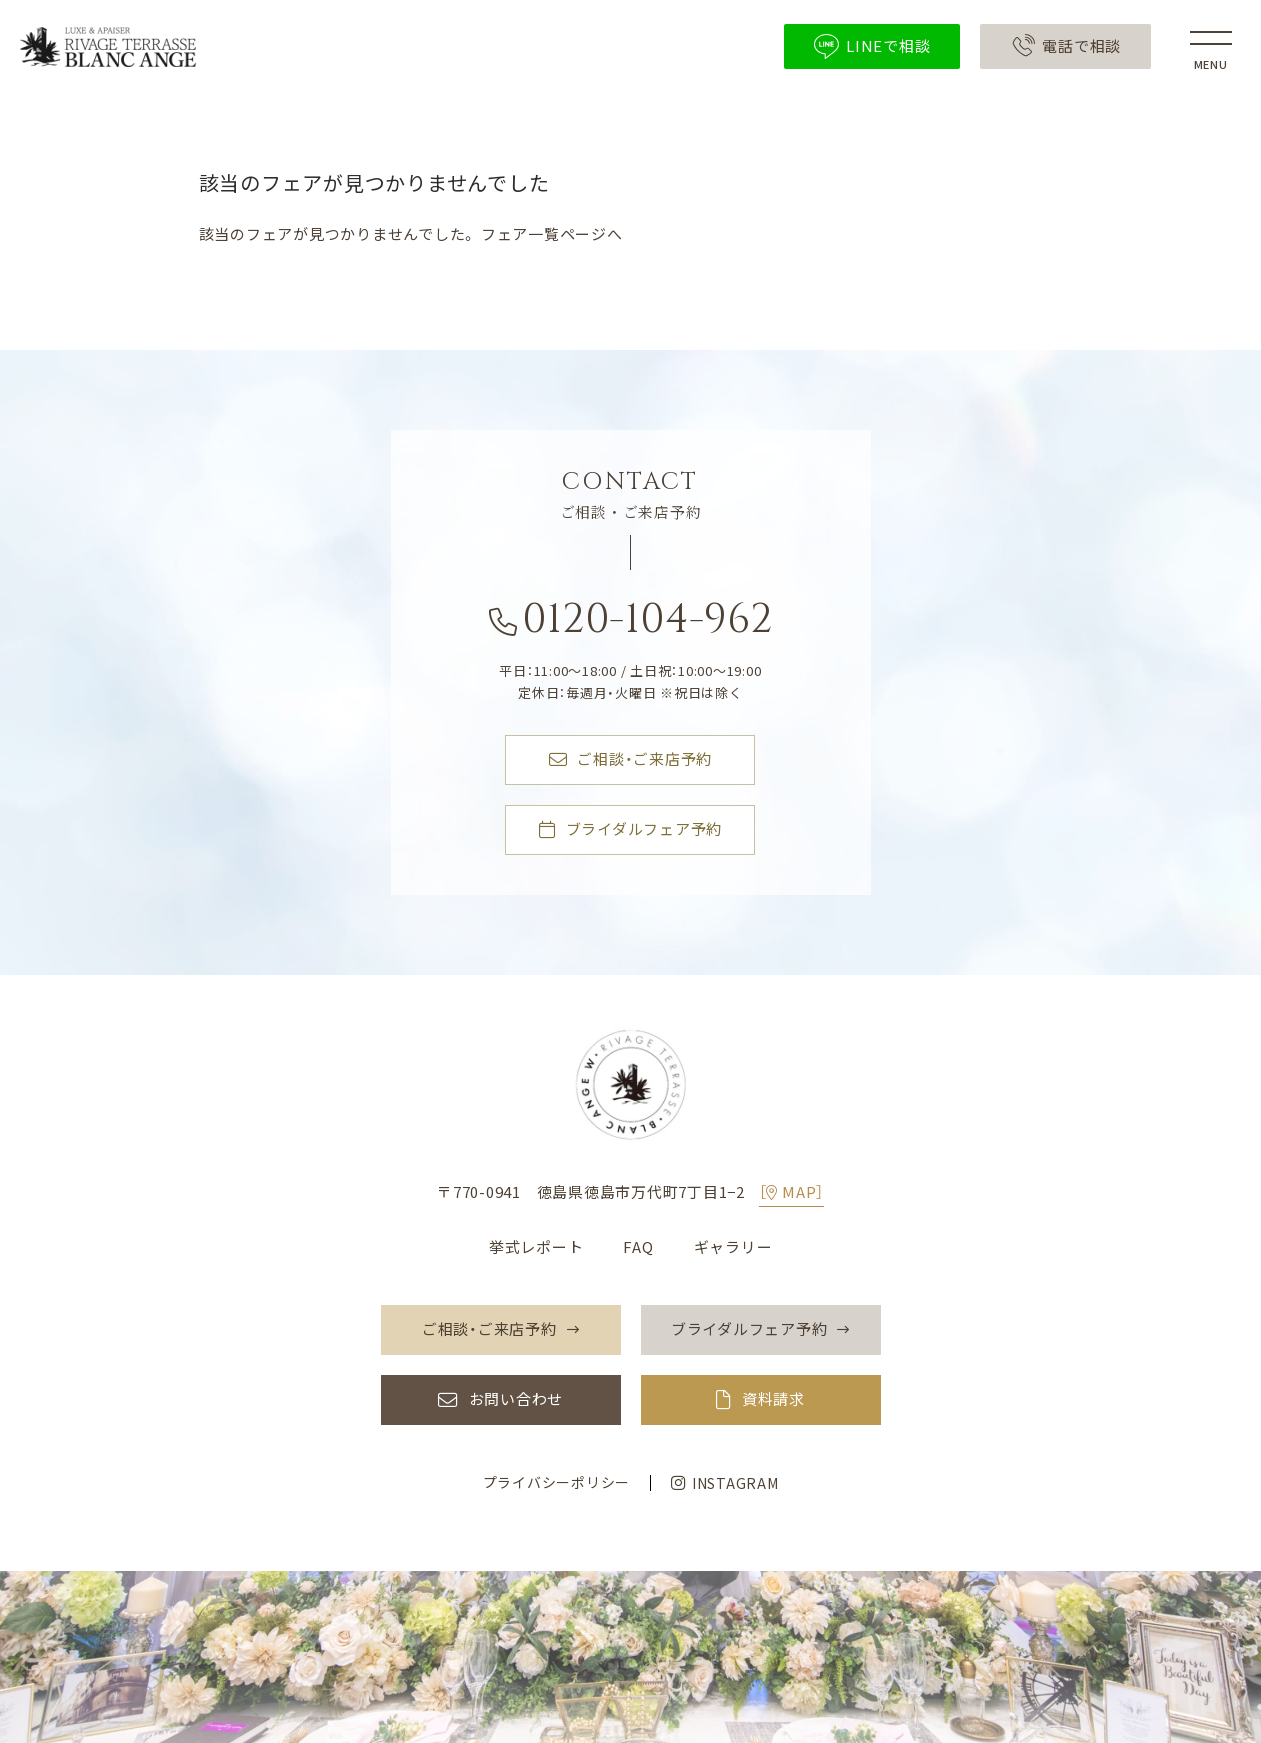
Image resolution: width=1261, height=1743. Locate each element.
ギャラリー (733, 1247)
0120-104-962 (631, 624)
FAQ (638, 1247)
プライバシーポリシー (557, 1482)
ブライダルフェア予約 (630, 830)
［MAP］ (792, 1192)
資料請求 (773, 1399)
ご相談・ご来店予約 (631, 760)
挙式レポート (536, 1247)
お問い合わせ (516, 1399)
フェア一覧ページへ (552, 234)
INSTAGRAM (725, 1483)
